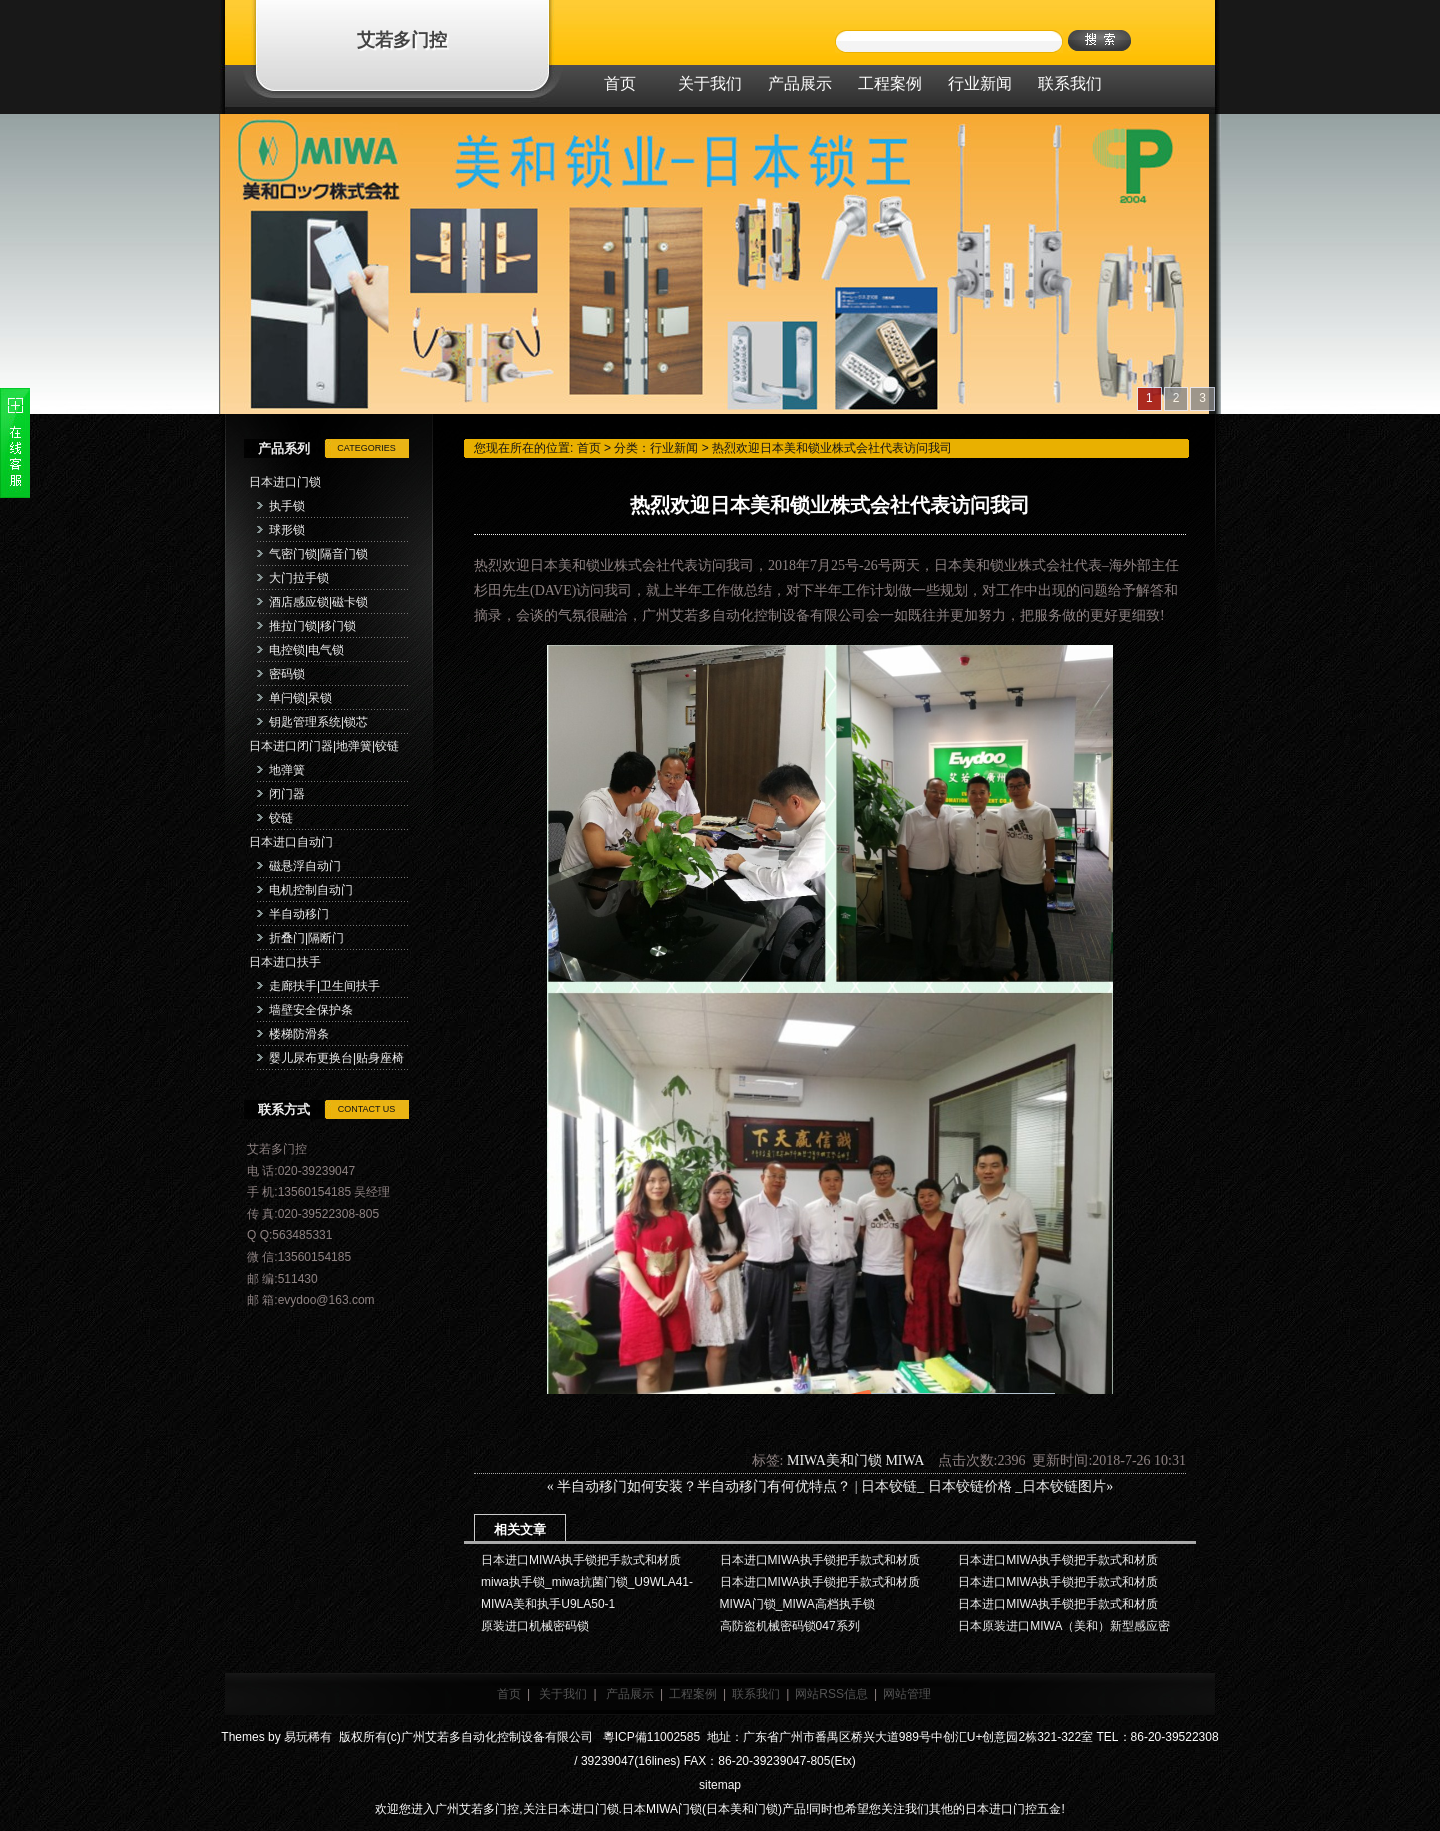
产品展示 (630, 1694)
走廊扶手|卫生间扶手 (324, 986)
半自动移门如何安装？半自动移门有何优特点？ (704, 1486)
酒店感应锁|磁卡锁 (318, 602)
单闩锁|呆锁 (300, 698)
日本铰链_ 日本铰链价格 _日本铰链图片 (983, 1486)
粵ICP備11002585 (649, 1737)
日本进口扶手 (285, 962)
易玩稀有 (308, 1737)
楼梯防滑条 (299, 1034)
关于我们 (563, 1694)
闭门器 (287, 794)
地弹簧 (287, 770)
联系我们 (756, 1694)
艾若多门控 (402, 40)
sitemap (720, 1785)
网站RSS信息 (831, 1694)
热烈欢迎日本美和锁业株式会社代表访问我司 (832, 448)
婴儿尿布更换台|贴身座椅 (336, 1058)
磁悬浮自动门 (305, 866)
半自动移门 (299, 914)
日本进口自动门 (291, 842)
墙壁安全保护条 (311, 1010)
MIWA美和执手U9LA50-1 (548, 1604)
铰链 (281, 818)
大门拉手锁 (299, 578)
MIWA (904, 1460)
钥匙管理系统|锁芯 (318, 722)
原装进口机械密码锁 (535, 1626)
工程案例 (693, 1694)
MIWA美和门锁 (834, 1460)
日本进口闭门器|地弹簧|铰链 (324, 746)
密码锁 (287, 674)
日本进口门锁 (285, 482)
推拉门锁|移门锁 (312, 626)
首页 (589, 448)
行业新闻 (674, 448)
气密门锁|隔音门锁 (318, 554)
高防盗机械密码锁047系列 (790, 1626)
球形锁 (287, 530)
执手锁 (287, 506)
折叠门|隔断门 (306, 938)
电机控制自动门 (311, 890)
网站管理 (907, 1694)
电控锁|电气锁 (306, 650)
